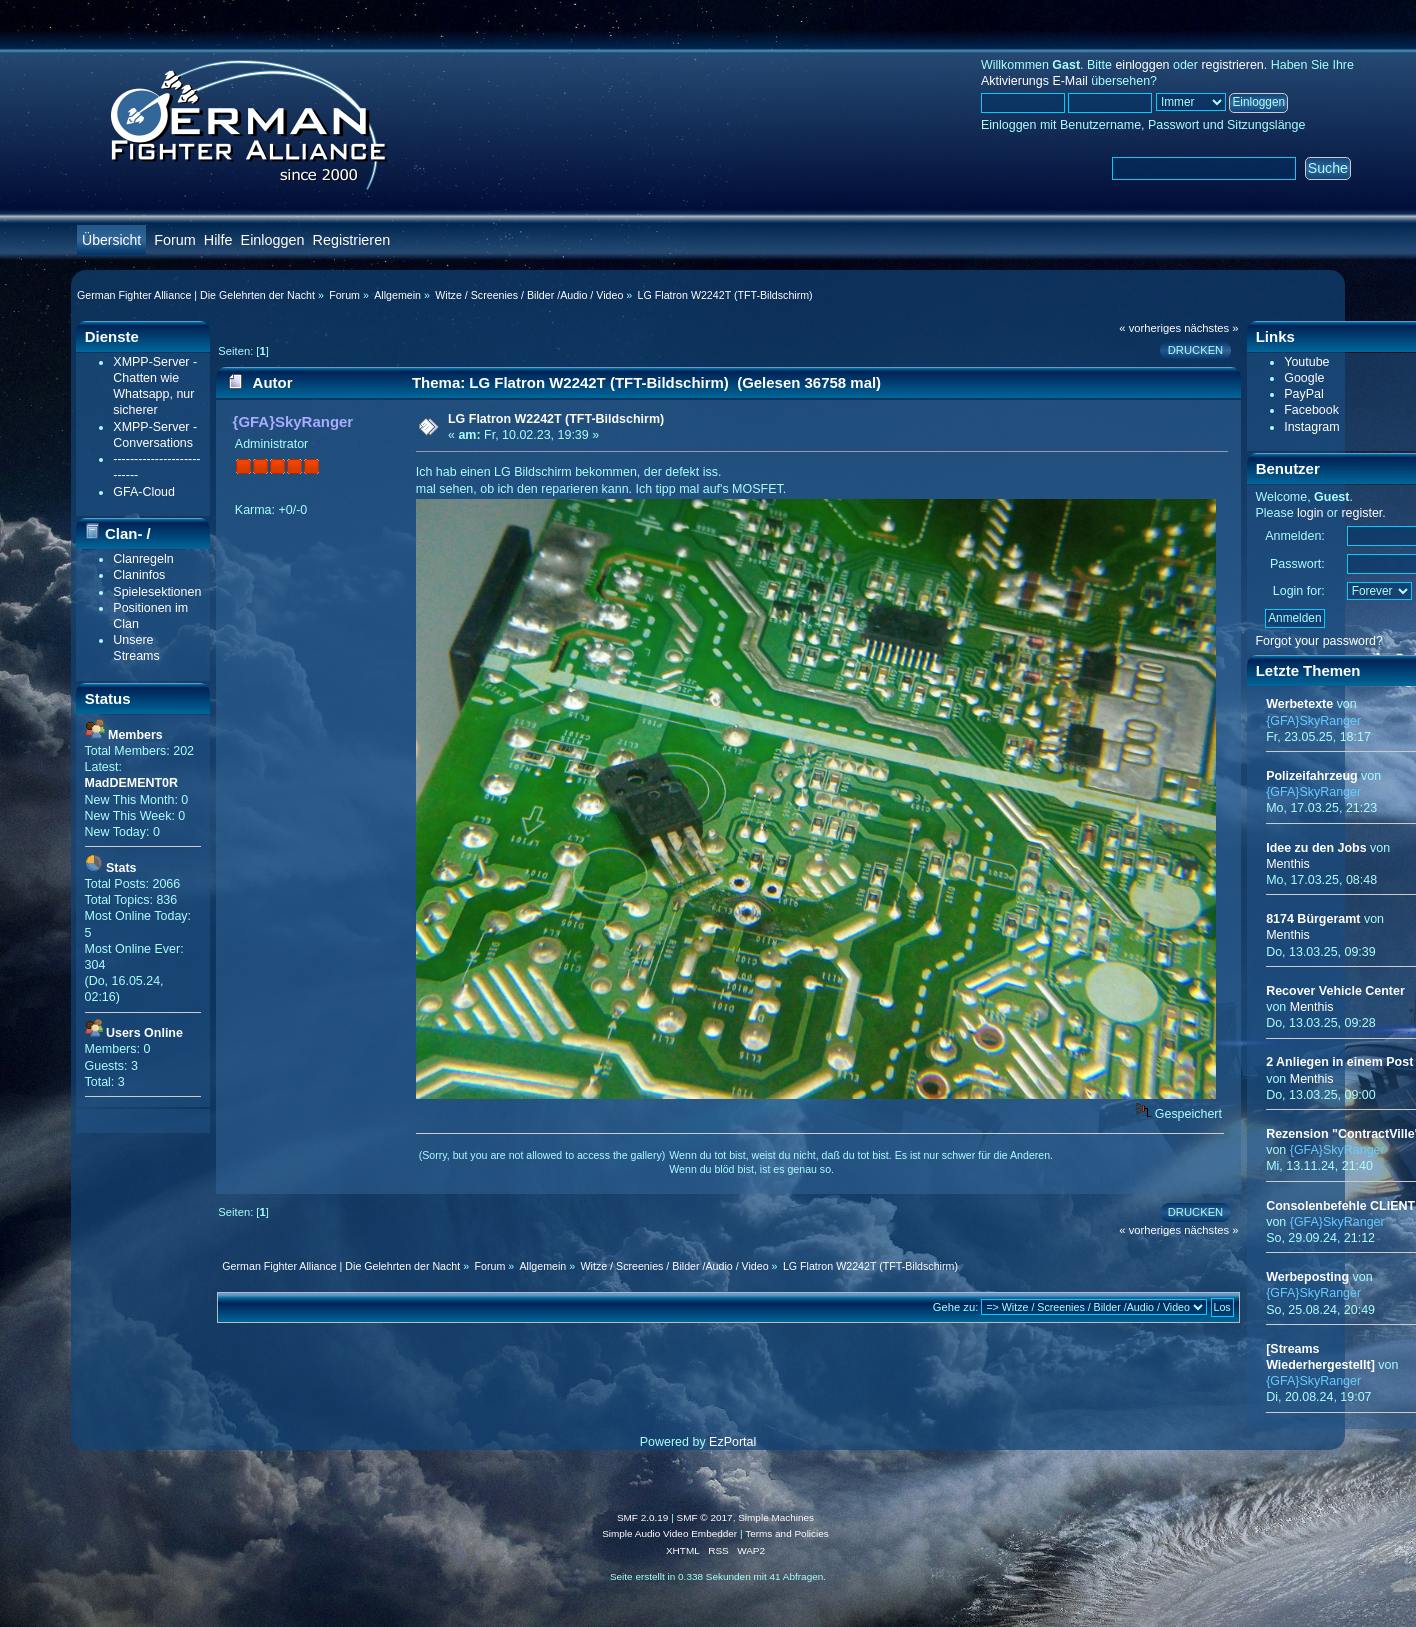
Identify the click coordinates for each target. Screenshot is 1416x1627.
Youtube (1306, 362)
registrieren (1232, 65)
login (1310, 513)
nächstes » (1211, 328)
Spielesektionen (157, 592)
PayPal (1304, 394)
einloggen (1142, 65)
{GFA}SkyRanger (293, 421)
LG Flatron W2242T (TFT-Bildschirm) (556, 419)
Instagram (1311, 427)
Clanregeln (143, 559)
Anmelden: (1295, 536)
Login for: (1299, 591)
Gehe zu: (956, 1307)
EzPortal (732, 1442)
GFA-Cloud (144, 492)
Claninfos (139, 575)
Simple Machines (776, 1517)
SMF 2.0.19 (643, 1517)
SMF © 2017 (705, 1517)
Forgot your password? (1319, 641)
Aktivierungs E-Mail (1034, 81)
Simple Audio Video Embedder (669, 1533)
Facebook (1311, 410)
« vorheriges (1150, 328)
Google (1304, 378)
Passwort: (1297, 564)
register (1361, 513)
